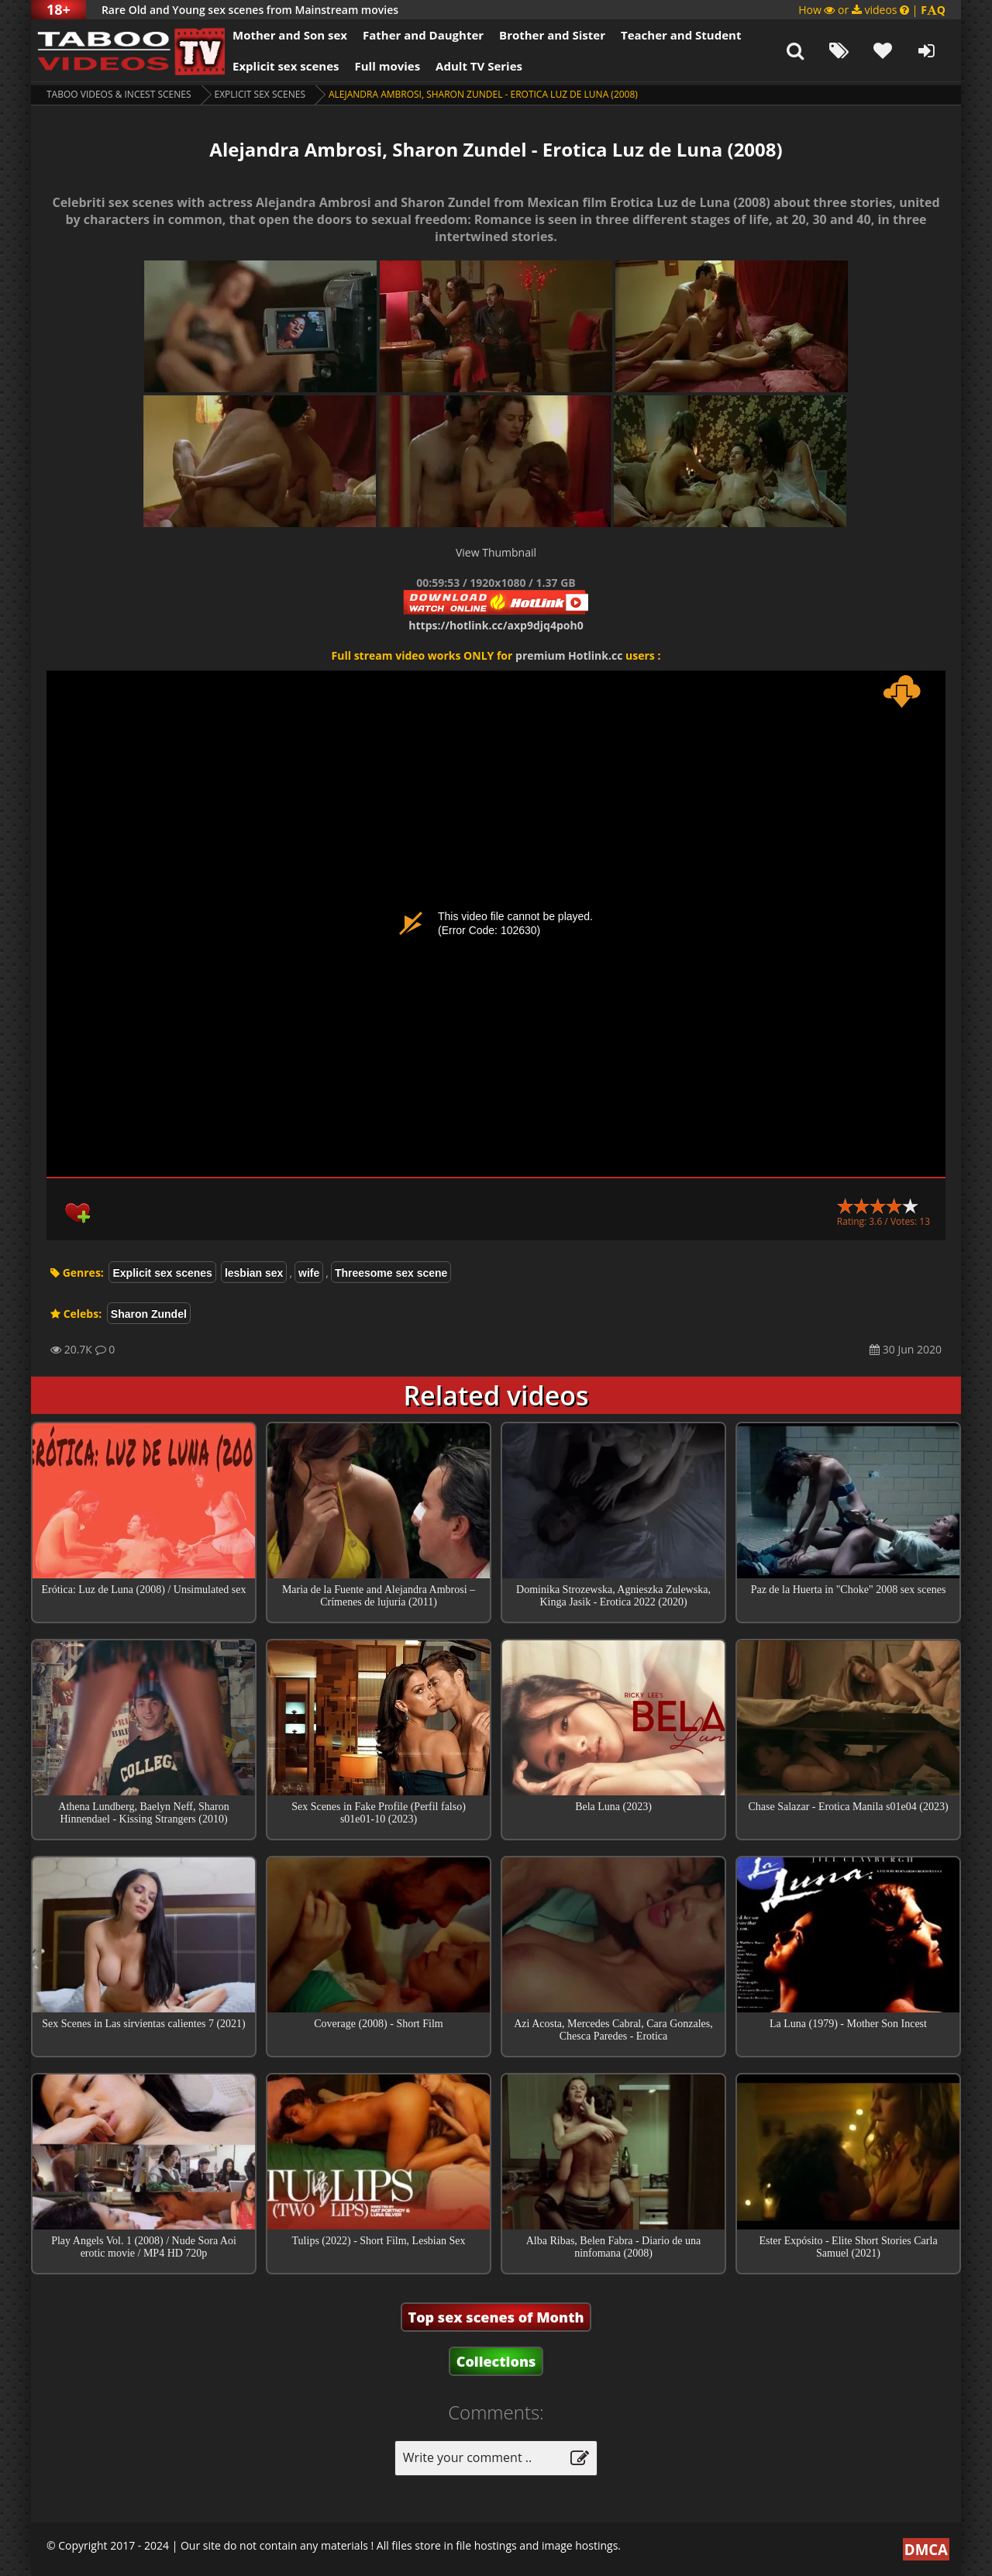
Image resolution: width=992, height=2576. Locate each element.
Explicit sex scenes (285, 66)
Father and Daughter (423, 35)
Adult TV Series (479, 66)
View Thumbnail (496, 552)
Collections (496, 2361)
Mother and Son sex (289, 35)
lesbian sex (254, 1273)
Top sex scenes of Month (496, 2317)
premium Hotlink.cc (568, 655)
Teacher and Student (681, 35)
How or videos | (872, 9)
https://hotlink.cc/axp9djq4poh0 (495, 625)
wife (308, 1273)
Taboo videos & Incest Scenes (118, 94)
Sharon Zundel (149, 1314)
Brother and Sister (552, 35)
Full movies (388, 66)
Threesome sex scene (391, 1273)
